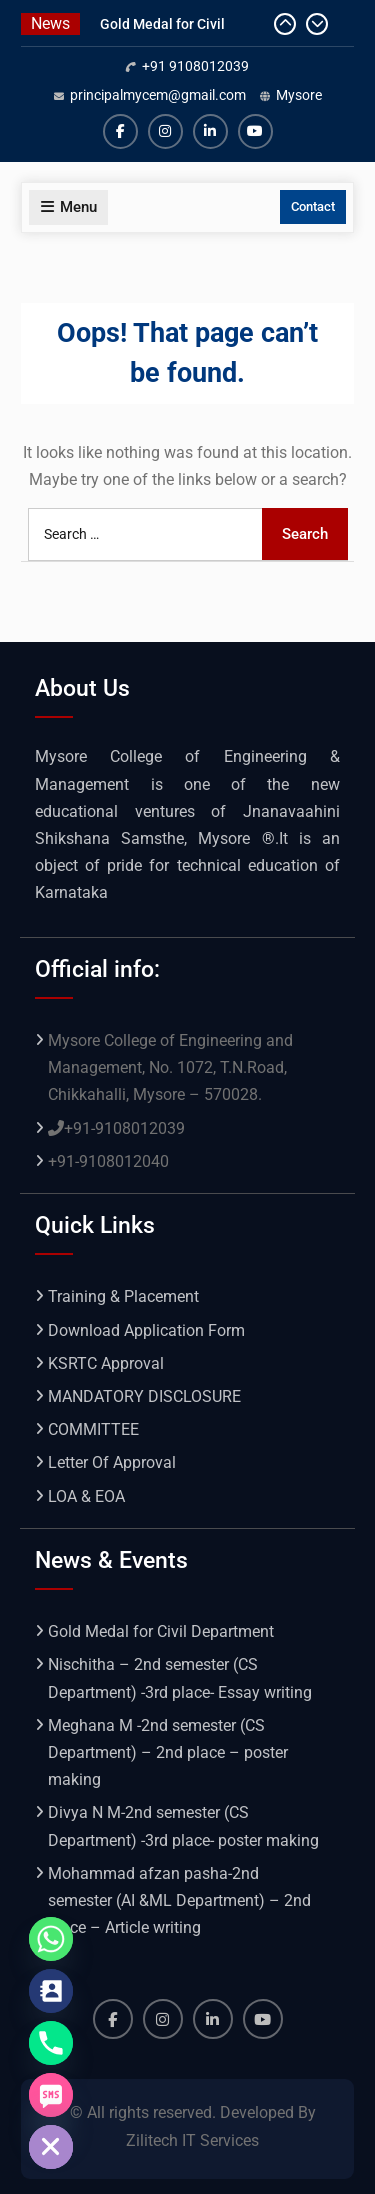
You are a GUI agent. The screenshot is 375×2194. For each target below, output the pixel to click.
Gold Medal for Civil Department (161, 1631)
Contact (313, 206)
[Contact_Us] (51, 1991)
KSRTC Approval (106, 1363)
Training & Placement (123, 1296)
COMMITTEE (93, 1429)
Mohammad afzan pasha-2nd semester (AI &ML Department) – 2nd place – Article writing (179, 1900)
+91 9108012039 (195, 66)
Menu (68, 207)
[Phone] (51, 2043)
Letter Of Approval (112, 1462)
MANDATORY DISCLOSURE (144, 1396)
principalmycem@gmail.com (158, 95)
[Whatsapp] (51, 1939)
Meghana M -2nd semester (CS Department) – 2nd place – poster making (168, 1752)
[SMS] (51, 2095)
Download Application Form (146, 1330)
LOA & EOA (86, 1496)
